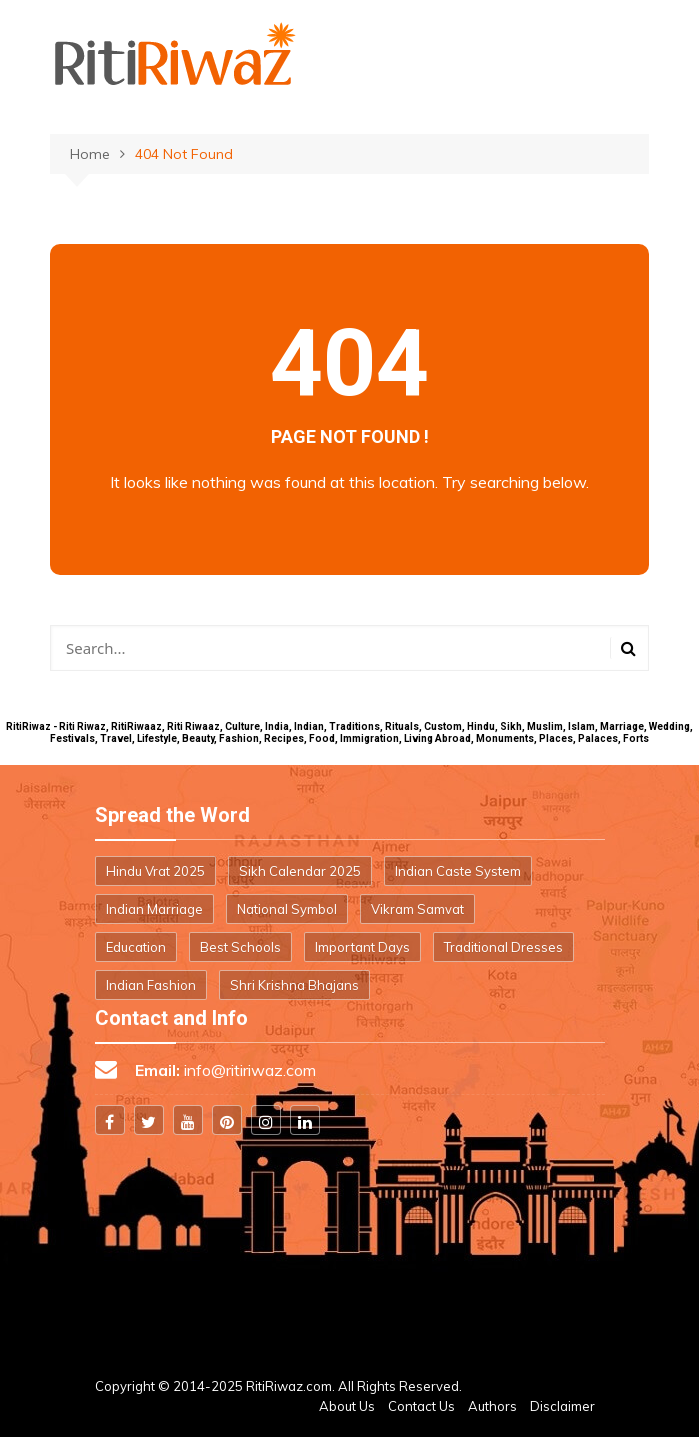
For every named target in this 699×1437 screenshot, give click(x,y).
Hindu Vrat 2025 (155, 871)
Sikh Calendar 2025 (300, 871)
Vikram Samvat (417, 909)
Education (136, 947)
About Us (347, 1406)
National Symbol (287, 909)
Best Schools (240, 947)
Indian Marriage (154, 909)
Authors (492, 1406)
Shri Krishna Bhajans (294, 985)
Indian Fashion (151, 985)
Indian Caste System (458, 871)
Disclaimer (562, 1406)
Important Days (362, 947)
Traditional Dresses (503, 947)
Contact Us (421, 1406)
